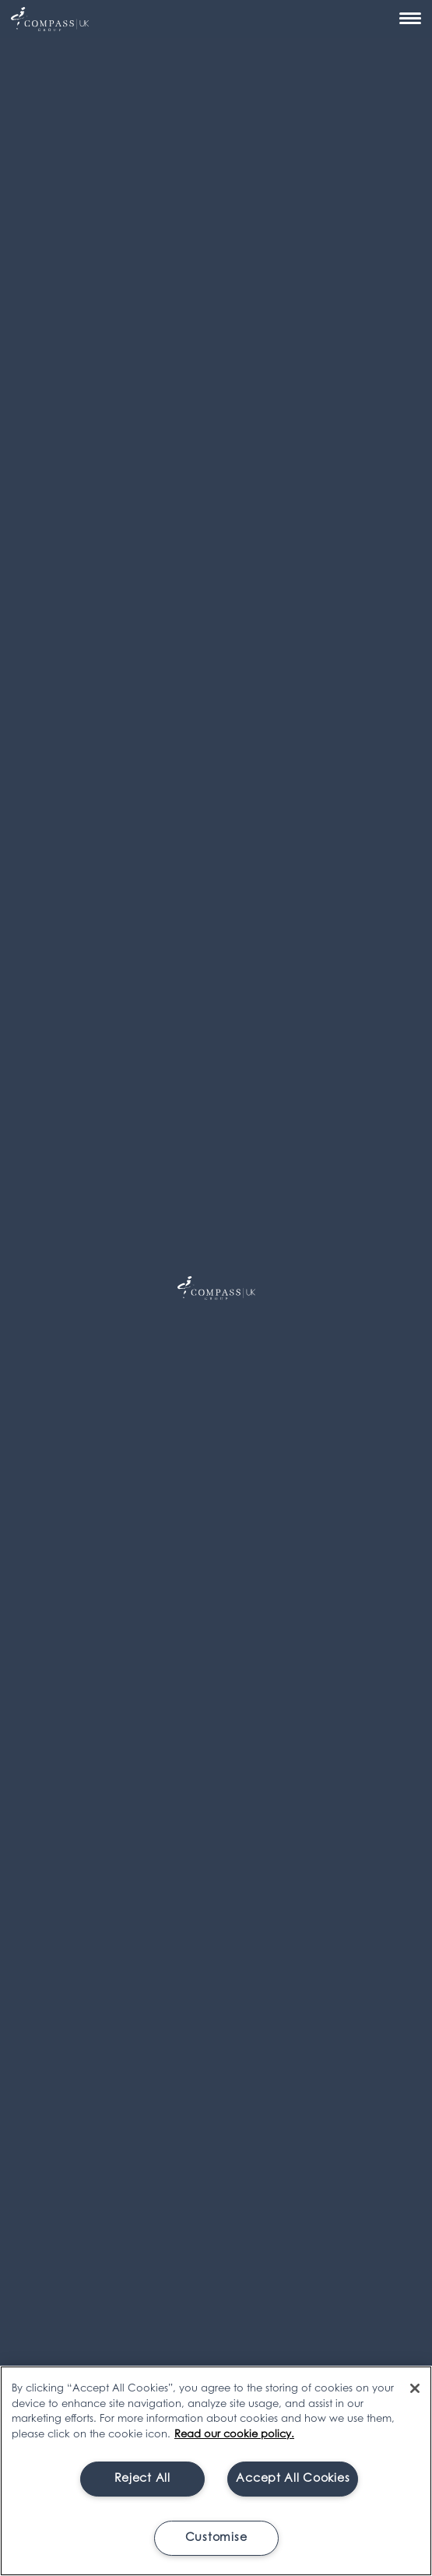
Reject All (142, 2479)
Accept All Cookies (292, 2479)
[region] (216, 2471)
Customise (216, 2538)
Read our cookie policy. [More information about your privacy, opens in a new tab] (234, 2435)
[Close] (415, 2388)
